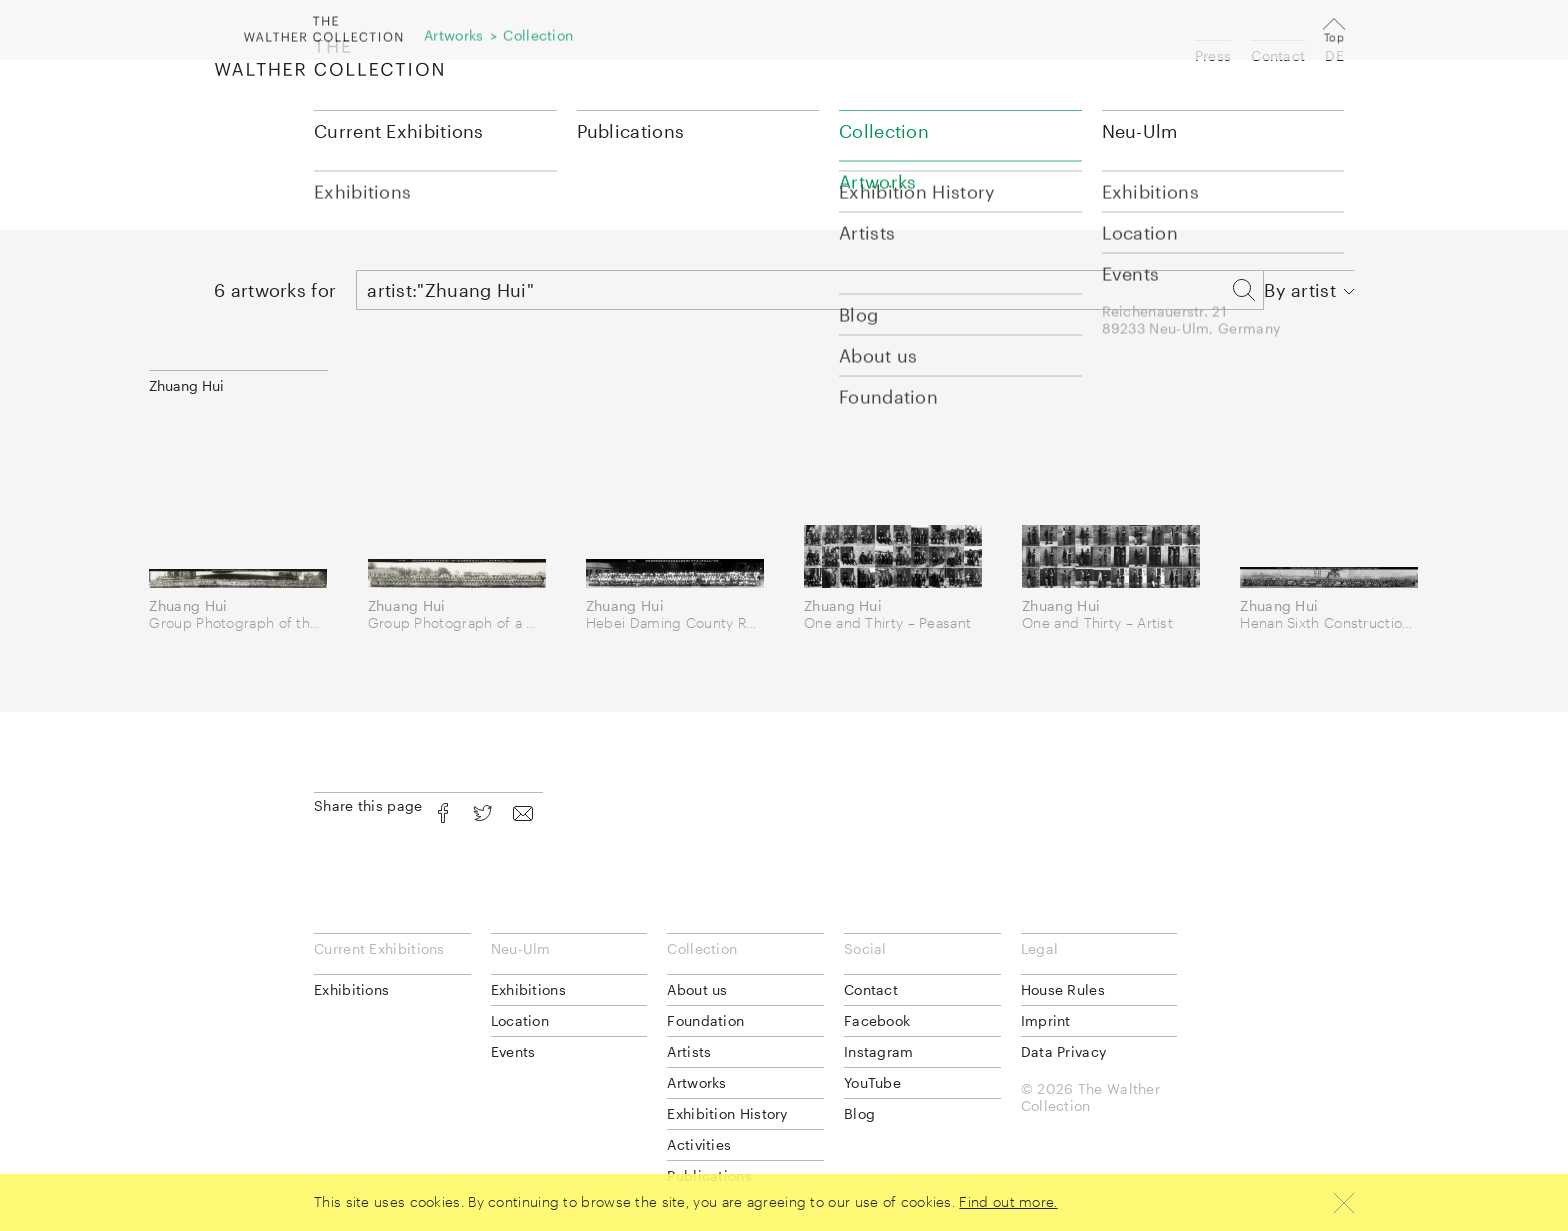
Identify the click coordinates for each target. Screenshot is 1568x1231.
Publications (631, 131)
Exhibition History (727, 1113)
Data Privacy (1064, 1051)
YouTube (872, 1082)
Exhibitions (351, 989)
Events (513, 1051)
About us (697, 989)
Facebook (877, 1020)
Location (520, 1020)
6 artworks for (275, 290)
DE (1334, 55)
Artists (689, 1051)
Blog (859, 1113)
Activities (699, 1144)
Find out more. (1008, 1201)
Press (1213, 55)
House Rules (1063, 989)
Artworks (696, 1082)
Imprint (1046, 1020)
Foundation (705, 1020)
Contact (1278, 55)
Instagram (879, 1051)
